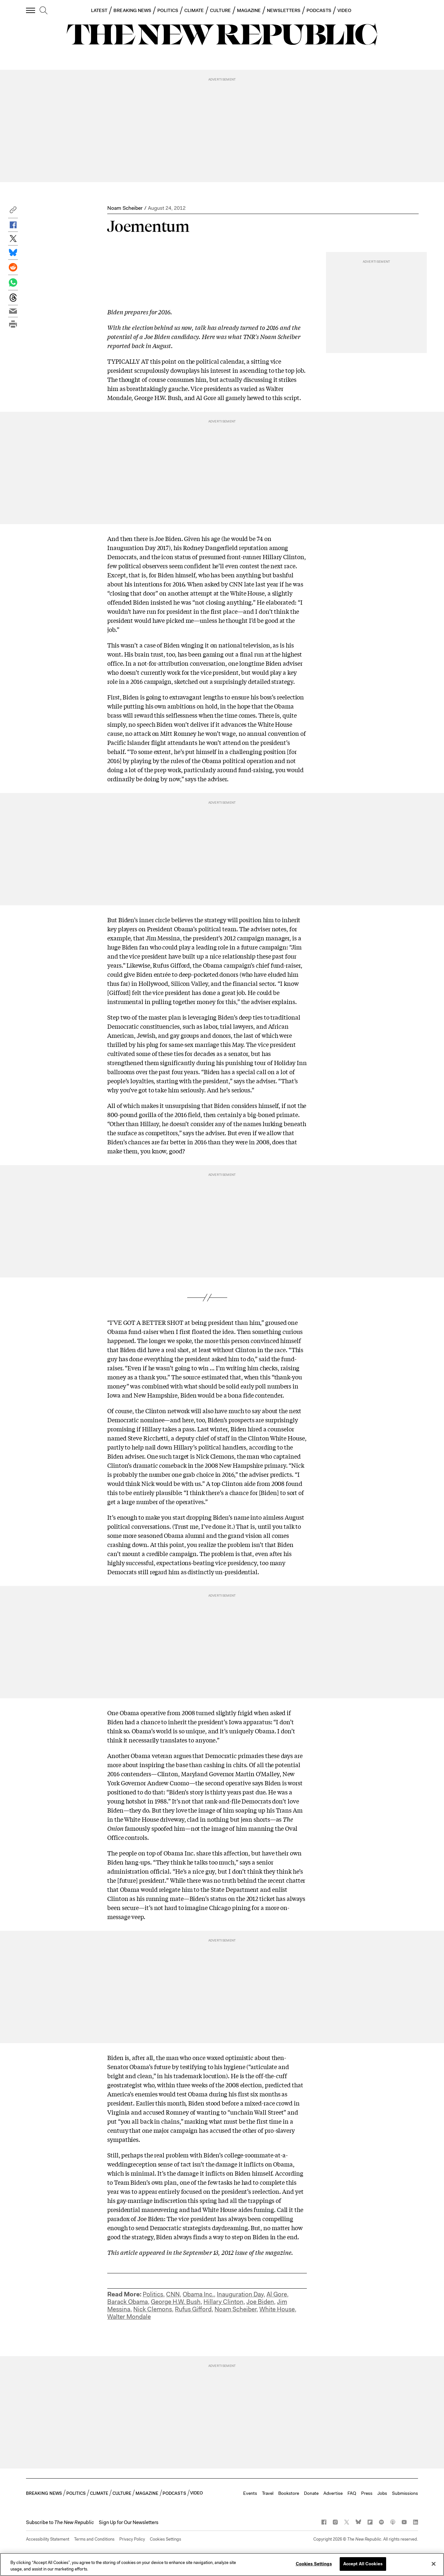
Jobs (382, 2493)
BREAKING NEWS (132, 10)
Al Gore (277, 2294)
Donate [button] (311, 2493)
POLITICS (167, 10)
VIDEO (344, 10)
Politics (153, 2294)
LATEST (99, 10)
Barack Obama (127, 2302)
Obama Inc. (198, 2294)
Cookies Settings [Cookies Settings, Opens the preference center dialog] (314, 2564)
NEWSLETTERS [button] (283, 10)
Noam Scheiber (125, 208)
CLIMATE (194, 10)
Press (366, 2493)
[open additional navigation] (31, 10)
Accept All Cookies (363, 2564)
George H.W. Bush (176, 2302)
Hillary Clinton (223, 2302)
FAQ (351, 2493)
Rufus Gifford (193, 2309)
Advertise (333, 2493)
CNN (173, 2294)
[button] (13, 211)
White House (277, 2309)
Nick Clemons (152, 2309)
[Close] (433, 2564)
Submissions (405, 2493)
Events (250, 2493)
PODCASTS (319, 10)
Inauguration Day (240, 2294)
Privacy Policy (132, 2539)
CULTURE (220, 10)
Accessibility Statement (47, 2539)
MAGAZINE (249, 10)
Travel (267, 2493)
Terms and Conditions (94, 2539)
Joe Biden (260, 2302)
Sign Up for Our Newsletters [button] (128, 2522)
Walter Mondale (129, 2317)
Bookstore (288, 2493)
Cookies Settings (165, 2539)
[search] (43, 11)
